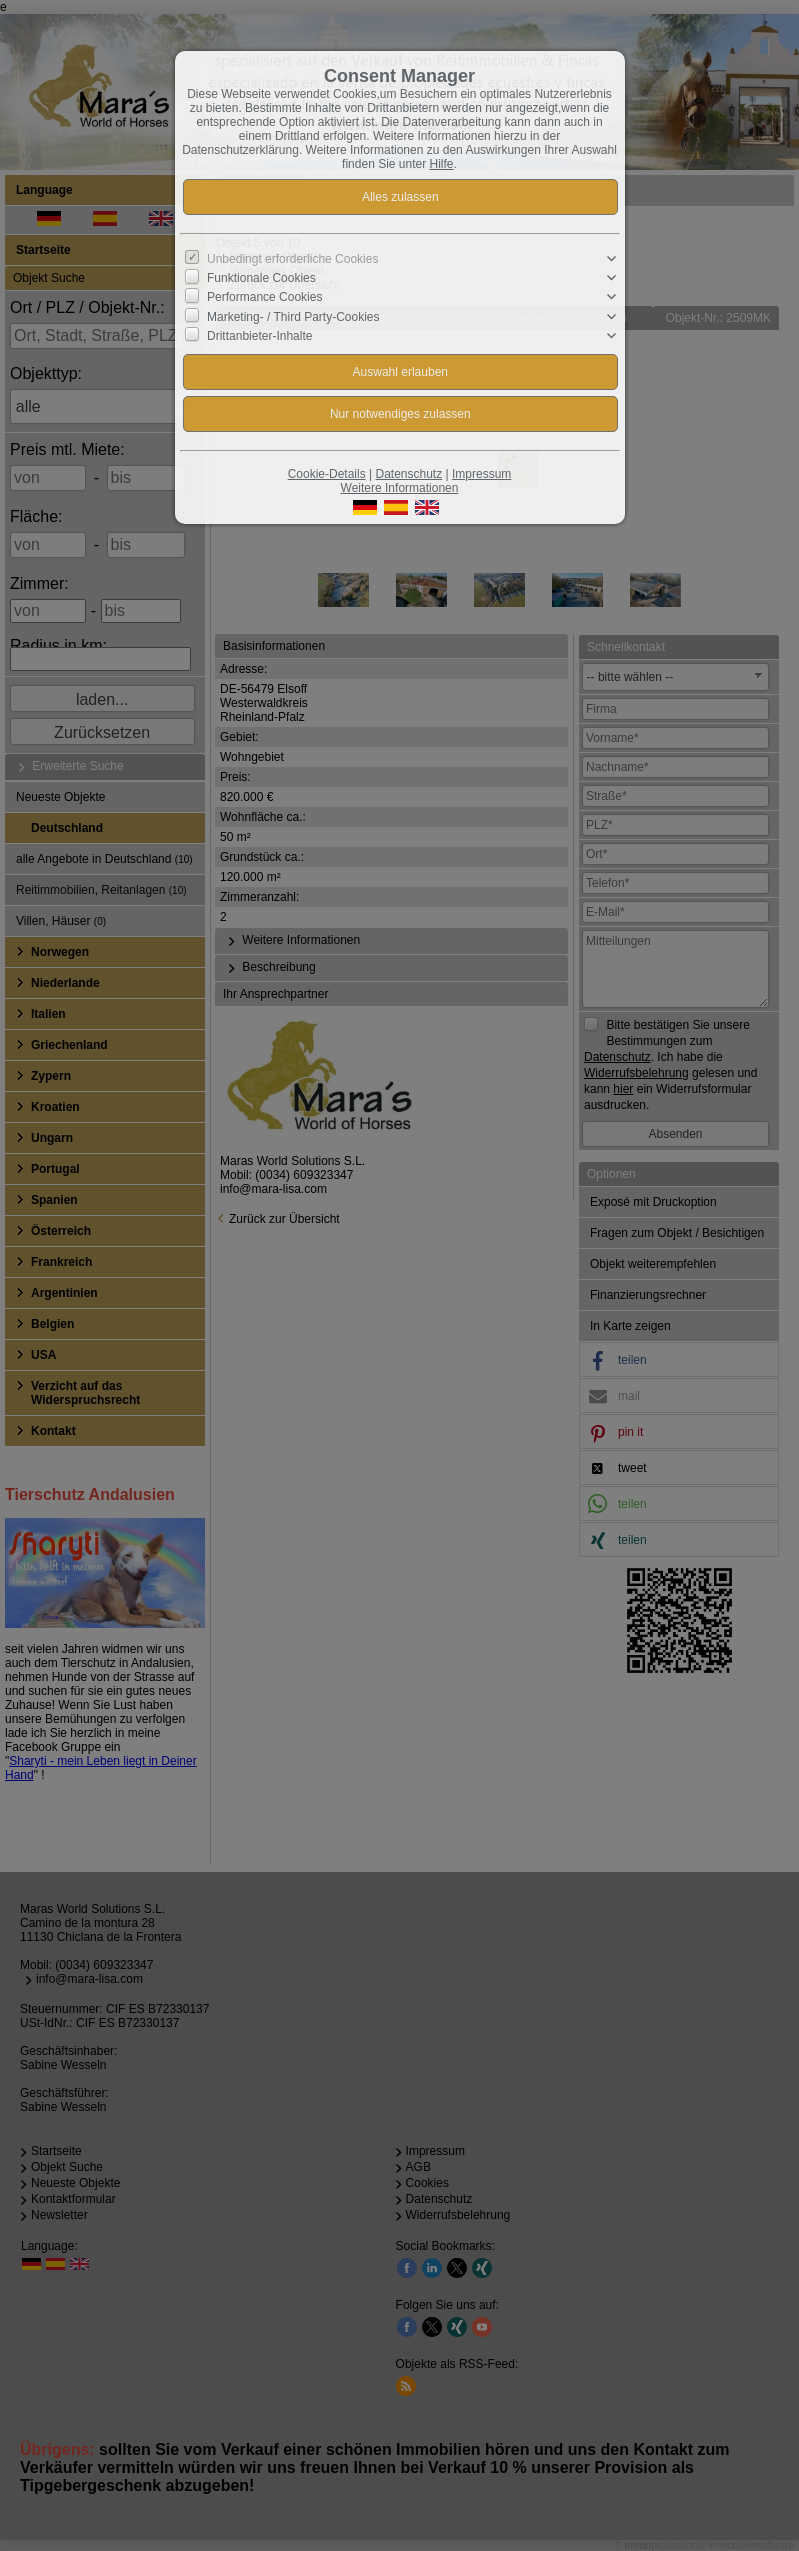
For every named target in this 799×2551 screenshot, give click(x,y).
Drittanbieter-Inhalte (259, 336)
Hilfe (442, 164)
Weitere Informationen (400, 488)
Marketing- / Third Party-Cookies (293, 316)
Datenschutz (408, 474)
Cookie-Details (327, 474)
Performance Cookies (264, 297)
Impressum (481, 474)
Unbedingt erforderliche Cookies (292, 259)
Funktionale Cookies (261, 278)
